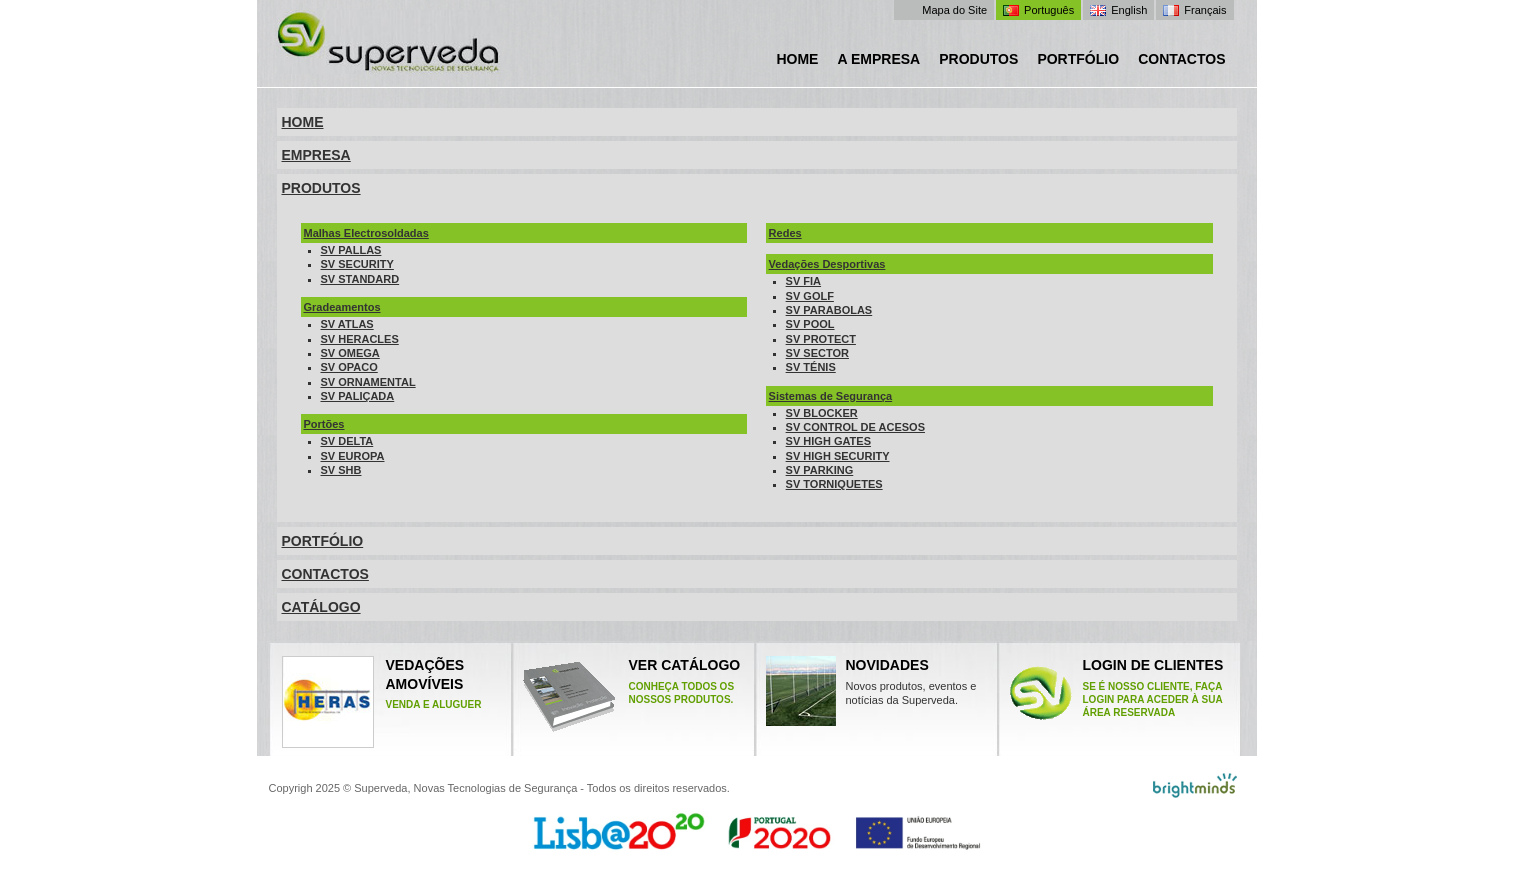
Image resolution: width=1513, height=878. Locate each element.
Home (797, 59)
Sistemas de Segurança (831, 396)
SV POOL (810, 324)
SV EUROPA (353, 456)
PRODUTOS (321, 188)
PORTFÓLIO (323, 541)
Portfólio (1078, 59)
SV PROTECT (821, 339)
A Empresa (878, 59)
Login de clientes (1155, 687)
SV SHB (341, 470)
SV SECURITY (357, 264)
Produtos (978, 59)
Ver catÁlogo (691, 681)
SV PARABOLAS (829, 310)
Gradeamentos (342, 307)
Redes (785, 233)
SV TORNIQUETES (834, 484)
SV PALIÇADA (358, 396)
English (1129, 10)
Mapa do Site (954, 10)
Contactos (1181, 59)
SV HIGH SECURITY (838, 456)
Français (1205, 10)
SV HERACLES (360, 339)
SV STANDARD (360, 279)
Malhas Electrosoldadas (366, 233)
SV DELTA (347, 441)
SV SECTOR (817, 353)
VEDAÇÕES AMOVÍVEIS (382, 702)
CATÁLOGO (321, 607)
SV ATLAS (347, 324)
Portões (324, 424)
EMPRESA (316, 155)
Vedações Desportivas (827, 264)
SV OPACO (349, 367)
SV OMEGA (350, 353)
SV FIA (803, 281)
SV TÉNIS (811, 367)
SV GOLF (810, 296)
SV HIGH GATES (828, 441)
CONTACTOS (325, 574)
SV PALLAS (351, 250)
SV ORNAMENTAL (368, 382)
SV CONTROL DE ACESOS (855, 427)
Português (1049, 10)
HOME (303, 122)
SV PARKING (820, 470)
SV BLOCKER (822, 413)
